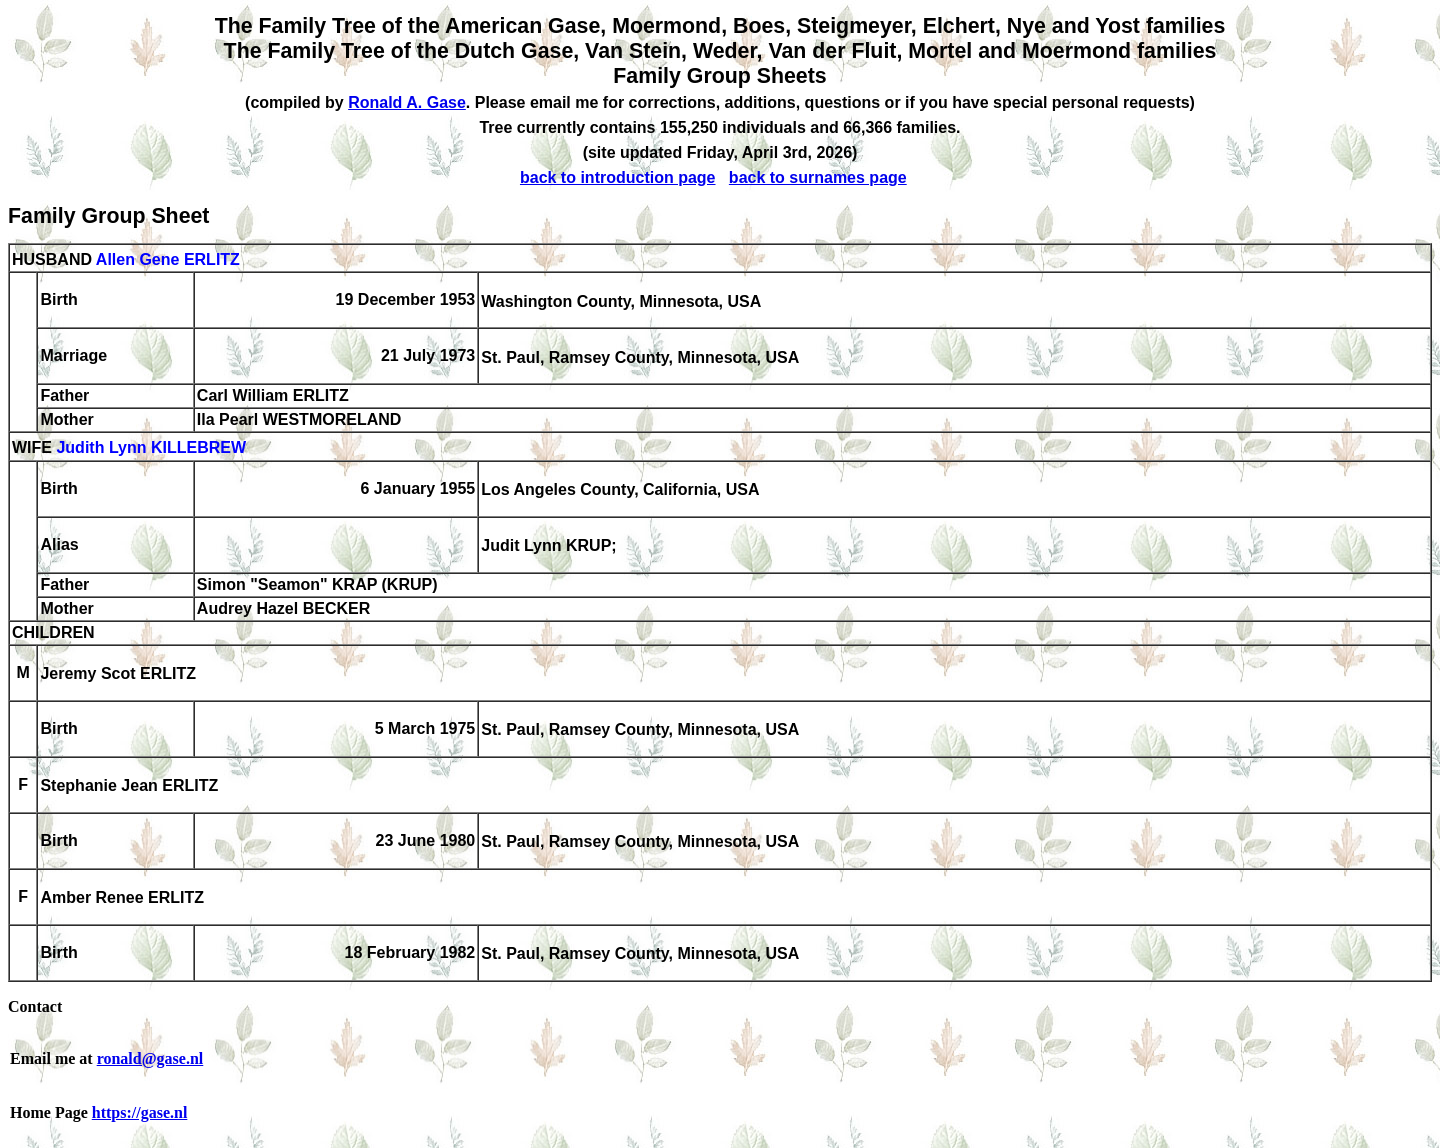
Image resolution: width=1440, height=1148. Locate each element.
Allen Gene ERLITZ (168, 259)
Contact (35, 1006)
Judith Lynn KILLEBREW (151, 448)
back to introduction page (618, 177)
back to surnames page (818, 177)
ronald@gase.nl (150, 1058)
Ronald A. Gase (407, 102)
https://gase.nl (140, 1112)
